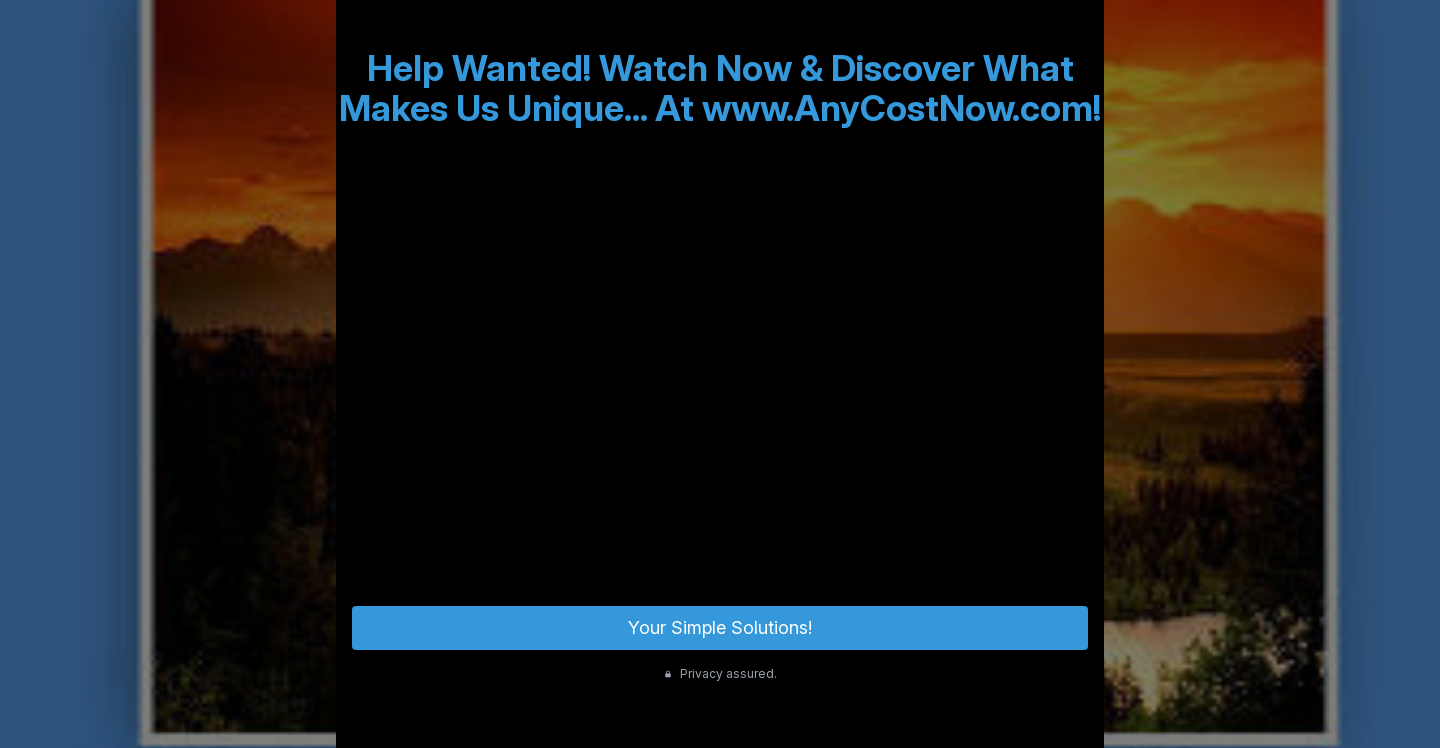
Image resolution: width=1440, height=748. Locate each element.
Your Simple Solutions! (720, 627)
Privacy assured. (720, 673)
